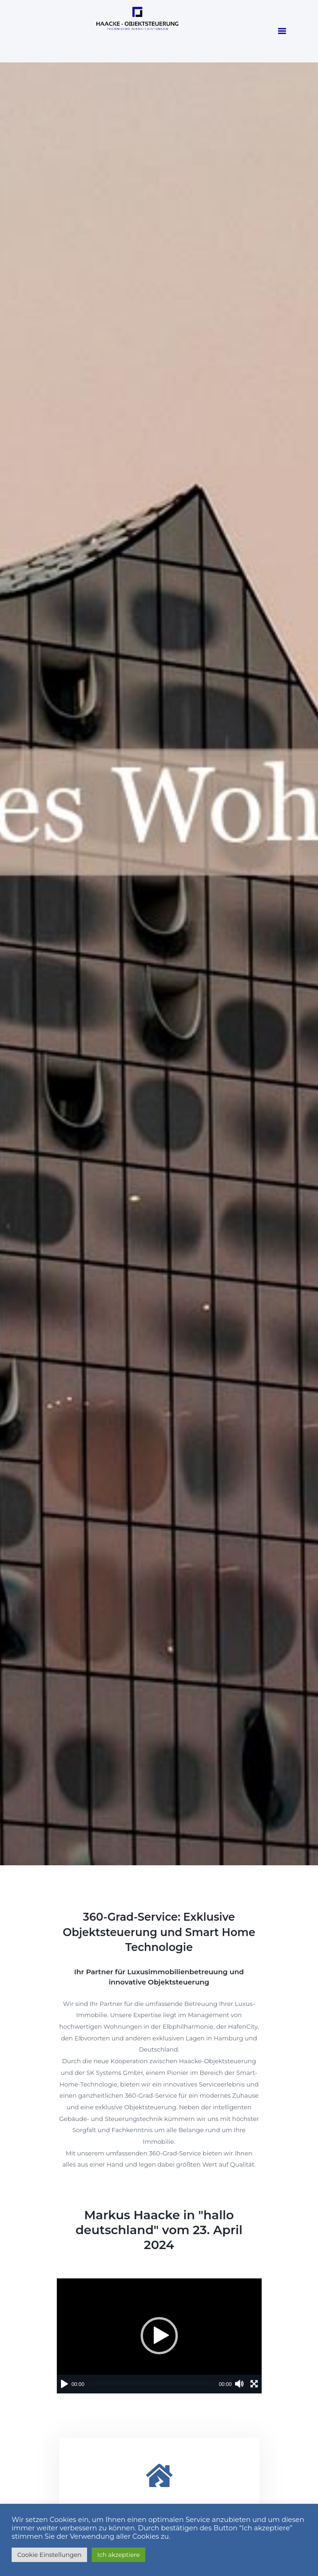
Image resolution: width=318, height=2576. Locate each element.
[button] (159, 2335)
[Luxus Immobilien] (159, 2475)
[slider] (151, 2384)
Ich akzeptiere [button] (118, 2554)
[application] (159, 2335)
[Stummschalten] (239, 2384)
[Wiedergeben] (64, 2384)
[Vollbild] (254, 2384)
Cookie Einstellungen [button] (49, 2554)
